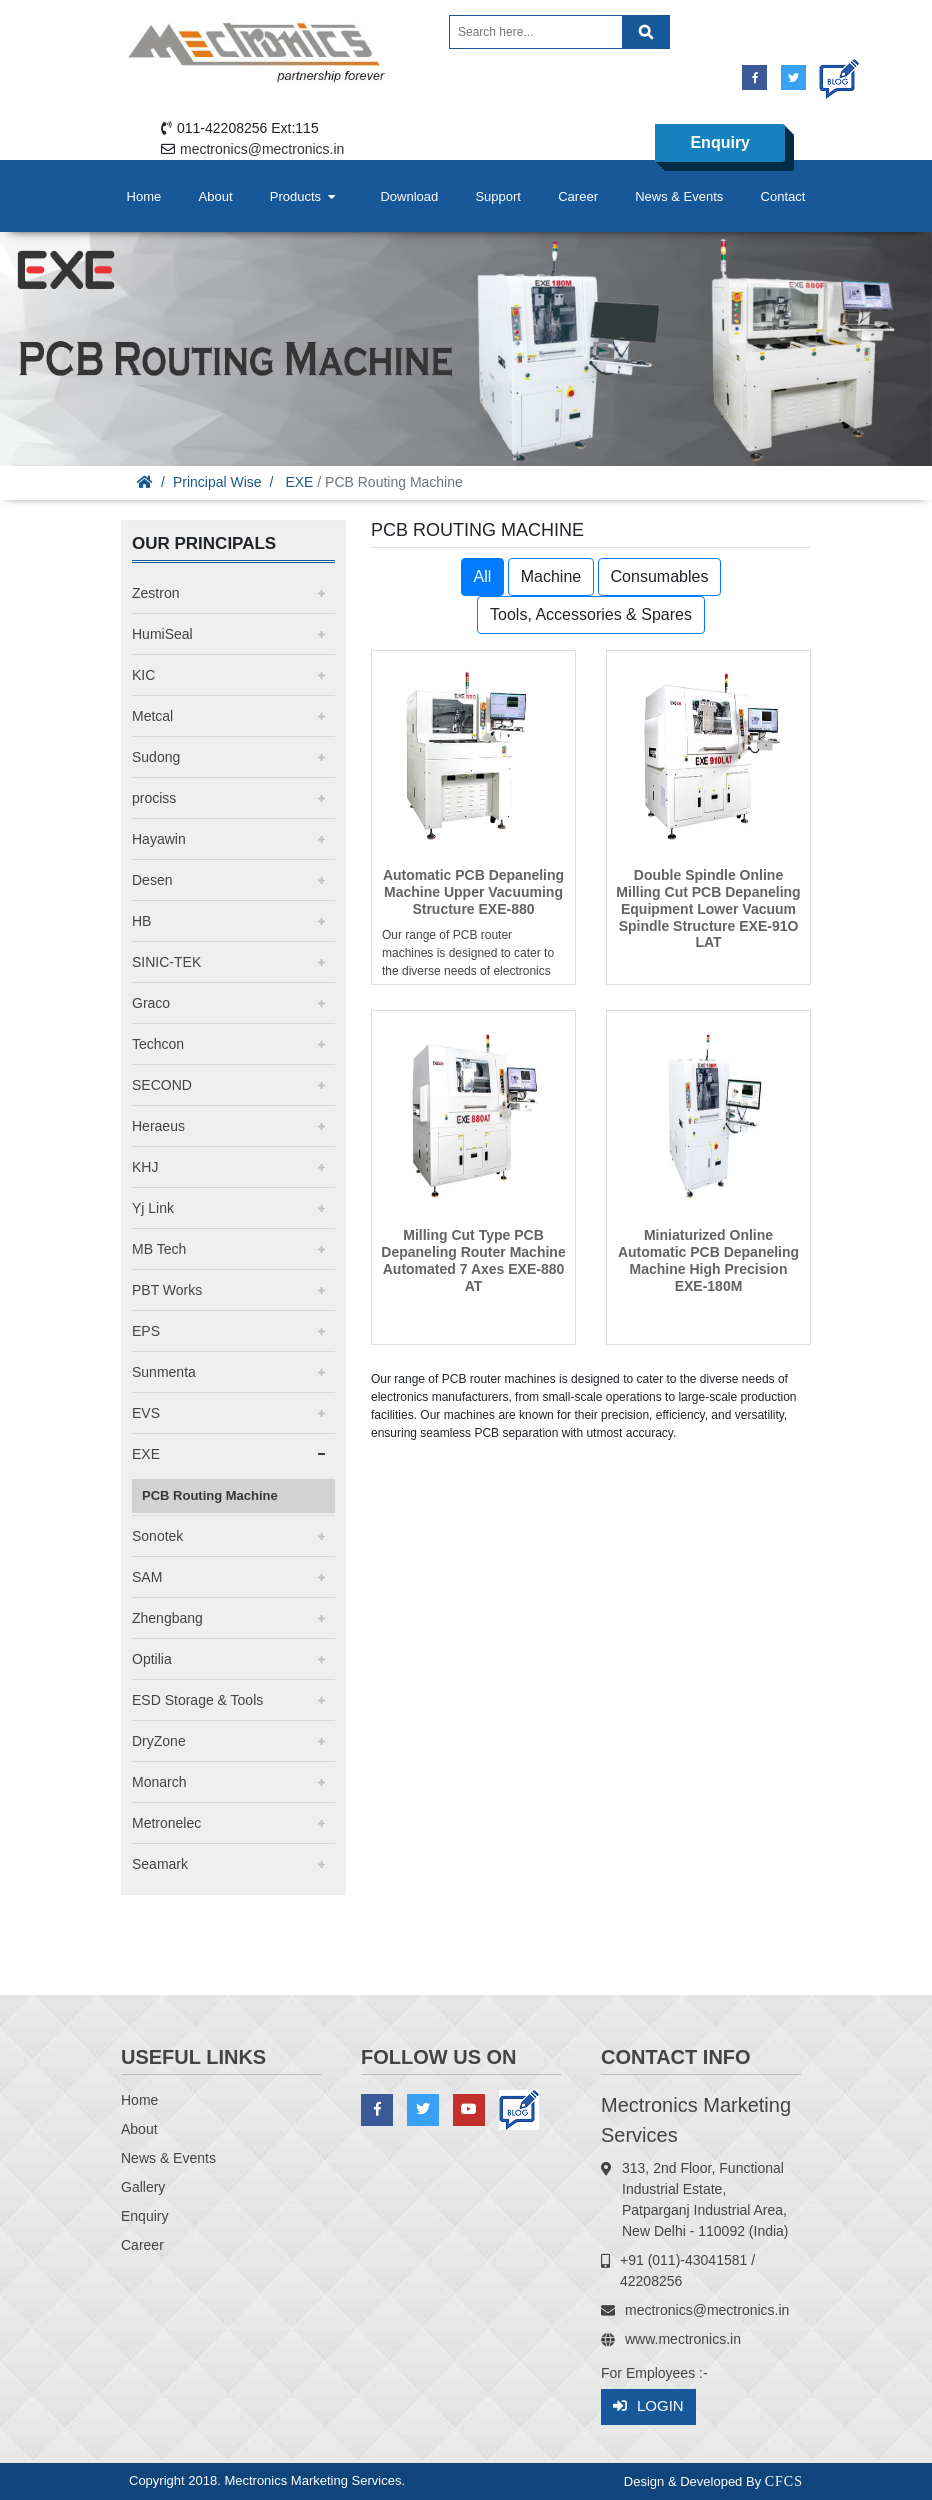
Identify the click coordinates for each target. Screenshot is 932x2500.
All (483, 576)
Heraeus (158, 1126)
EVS (146, 1413)
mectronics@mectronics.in (262, 149)
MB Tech (159, 1249)
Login (648, 2406)
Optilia (152, 1659)
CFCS (784, 2481)
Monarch (159, 1782)
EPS (146, 1331)
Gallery (143, 2187)
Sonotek (157, 1536)
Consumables (660, 576)
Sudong (156, 757)
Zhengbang (167, 1618)
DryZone (159, 1741)
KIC (143, 675)
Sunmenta (164, 1372)
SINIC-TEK (166, 962)
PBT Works (167, 1290)
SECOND (162, 1085)
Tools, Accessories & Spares (591, 614)
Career (578, 196)
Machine (551, 576)
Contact (783, 196)
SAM (147, 1577)
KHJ (145, 1167)
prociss (154, 798)
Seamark (160, 1864)
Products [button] (305, 196)
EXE (299, 482)
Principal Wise (217, 482)
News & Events (679, 196)
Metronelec (166, 1823)
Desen (152, 880)
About (216, 196)
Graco (151, 1003)
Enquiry (720, 142)
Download (409, 196)
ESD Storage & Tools (197, 1700)
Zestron (155, 593)
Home (144, 196)
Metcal (152, 716)
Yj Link (153, 1208)
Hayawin (159, 839)
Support (498, 196)
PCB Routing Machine (210, 1495)
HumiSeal (162, 634)
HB (141, 921)
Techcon (158, 1044)
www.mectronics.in (683, 2339)
